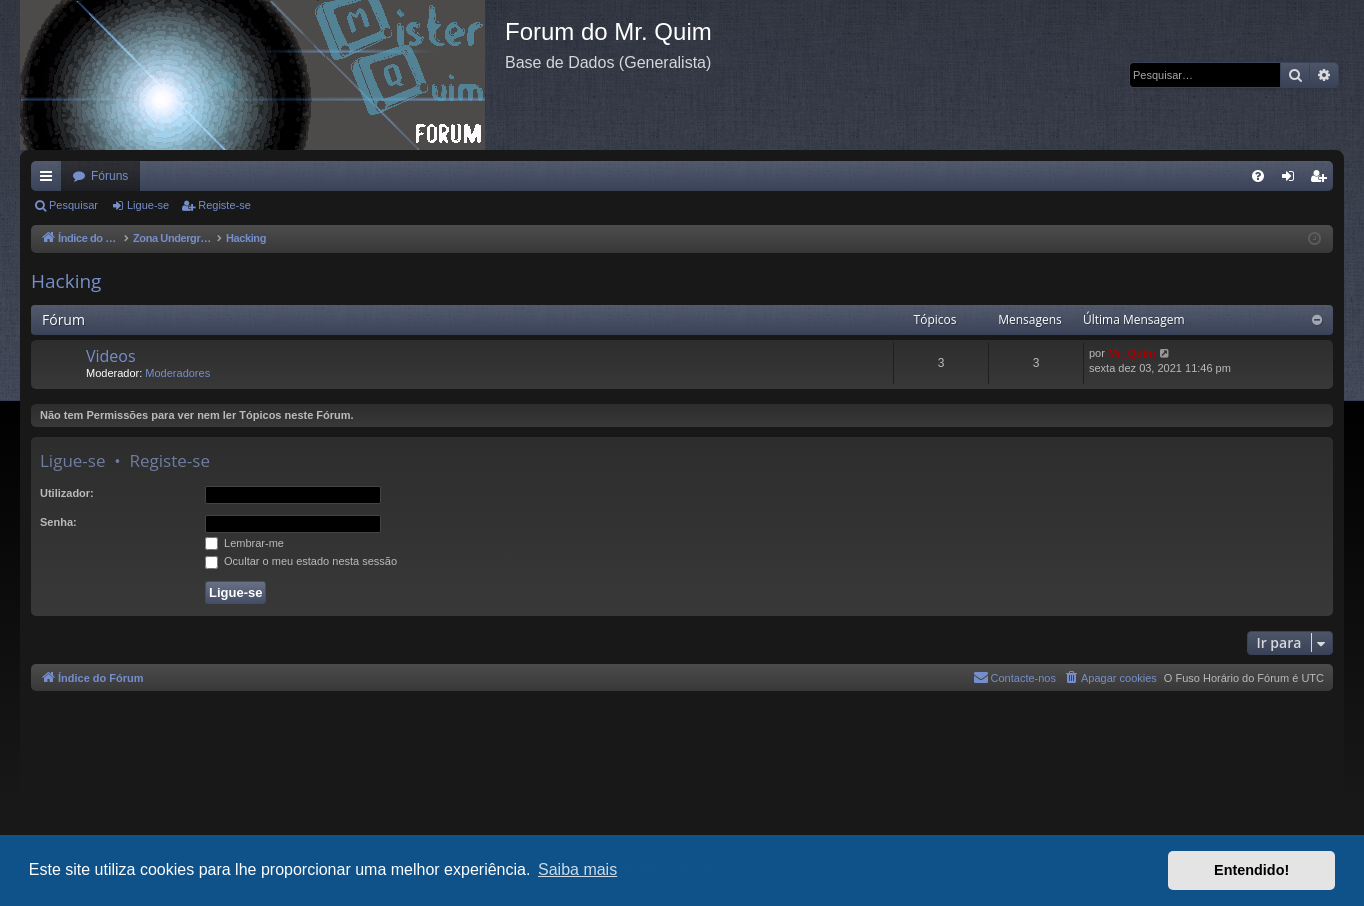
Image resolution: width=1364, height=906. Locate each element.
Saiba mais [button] (577, 869)
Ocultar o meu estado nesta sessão (301, 561)
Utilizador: (67, 493)
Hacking (66, 281)
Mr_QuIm (1132, 353)
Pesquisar (73, 205)
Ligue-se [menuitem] (1292, 180)
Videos (111, 356)
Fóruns (109, 176)
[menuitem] (1258, 176)
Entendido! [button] (1251, 870)
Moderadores (177, 373)
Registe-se (224, 205)
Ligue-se (148, 205)
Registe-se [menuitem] (1322, 180)
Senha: (58, 522)
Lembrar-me (244, 543)
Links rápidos (50, 180)
